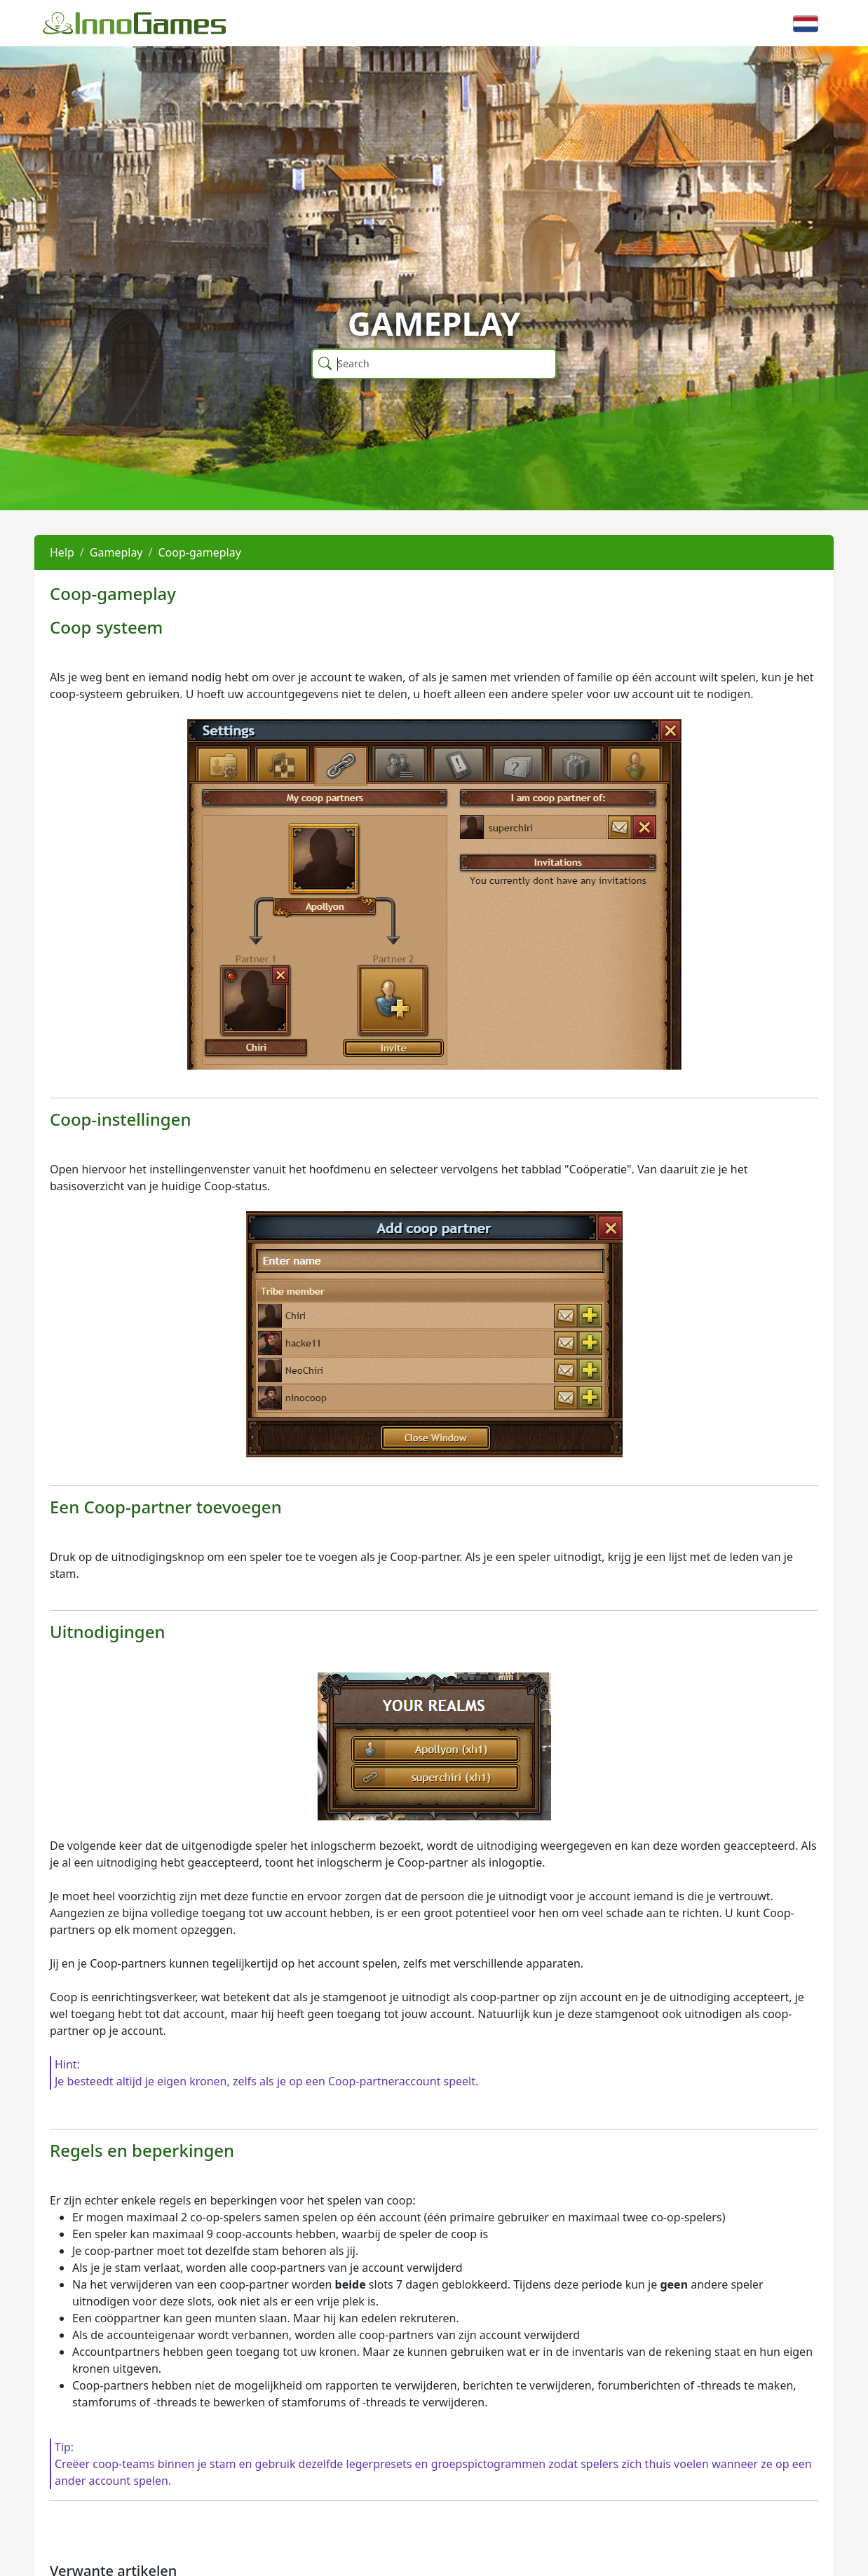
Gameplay (116, 552)
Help (62, 552)
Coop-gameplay (199, 552)
